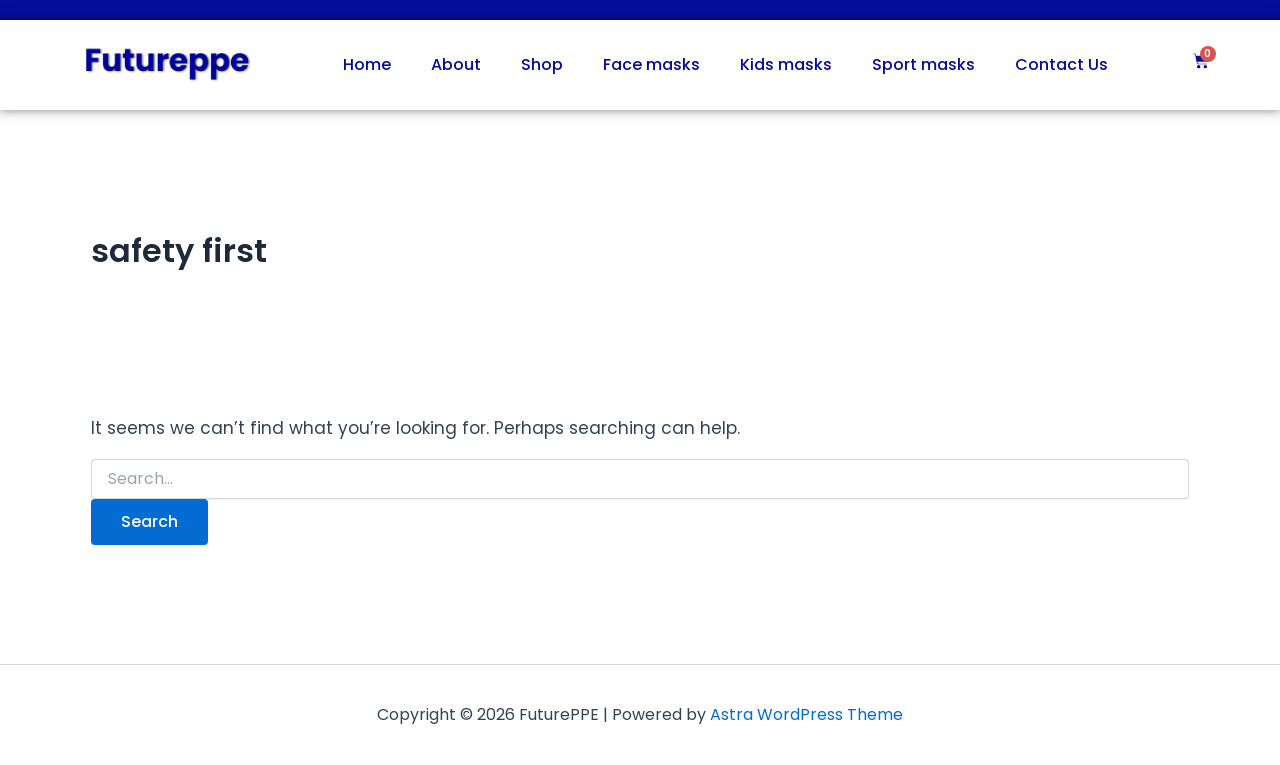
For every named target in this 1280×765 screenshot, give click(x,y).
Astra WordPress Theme (806, 714)
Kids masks (786, 64)
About (456, 64)
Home (367, 64)
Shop (542, 64)
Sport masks (923, 64)
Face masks (651, 64)
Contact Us (1061, 64)
